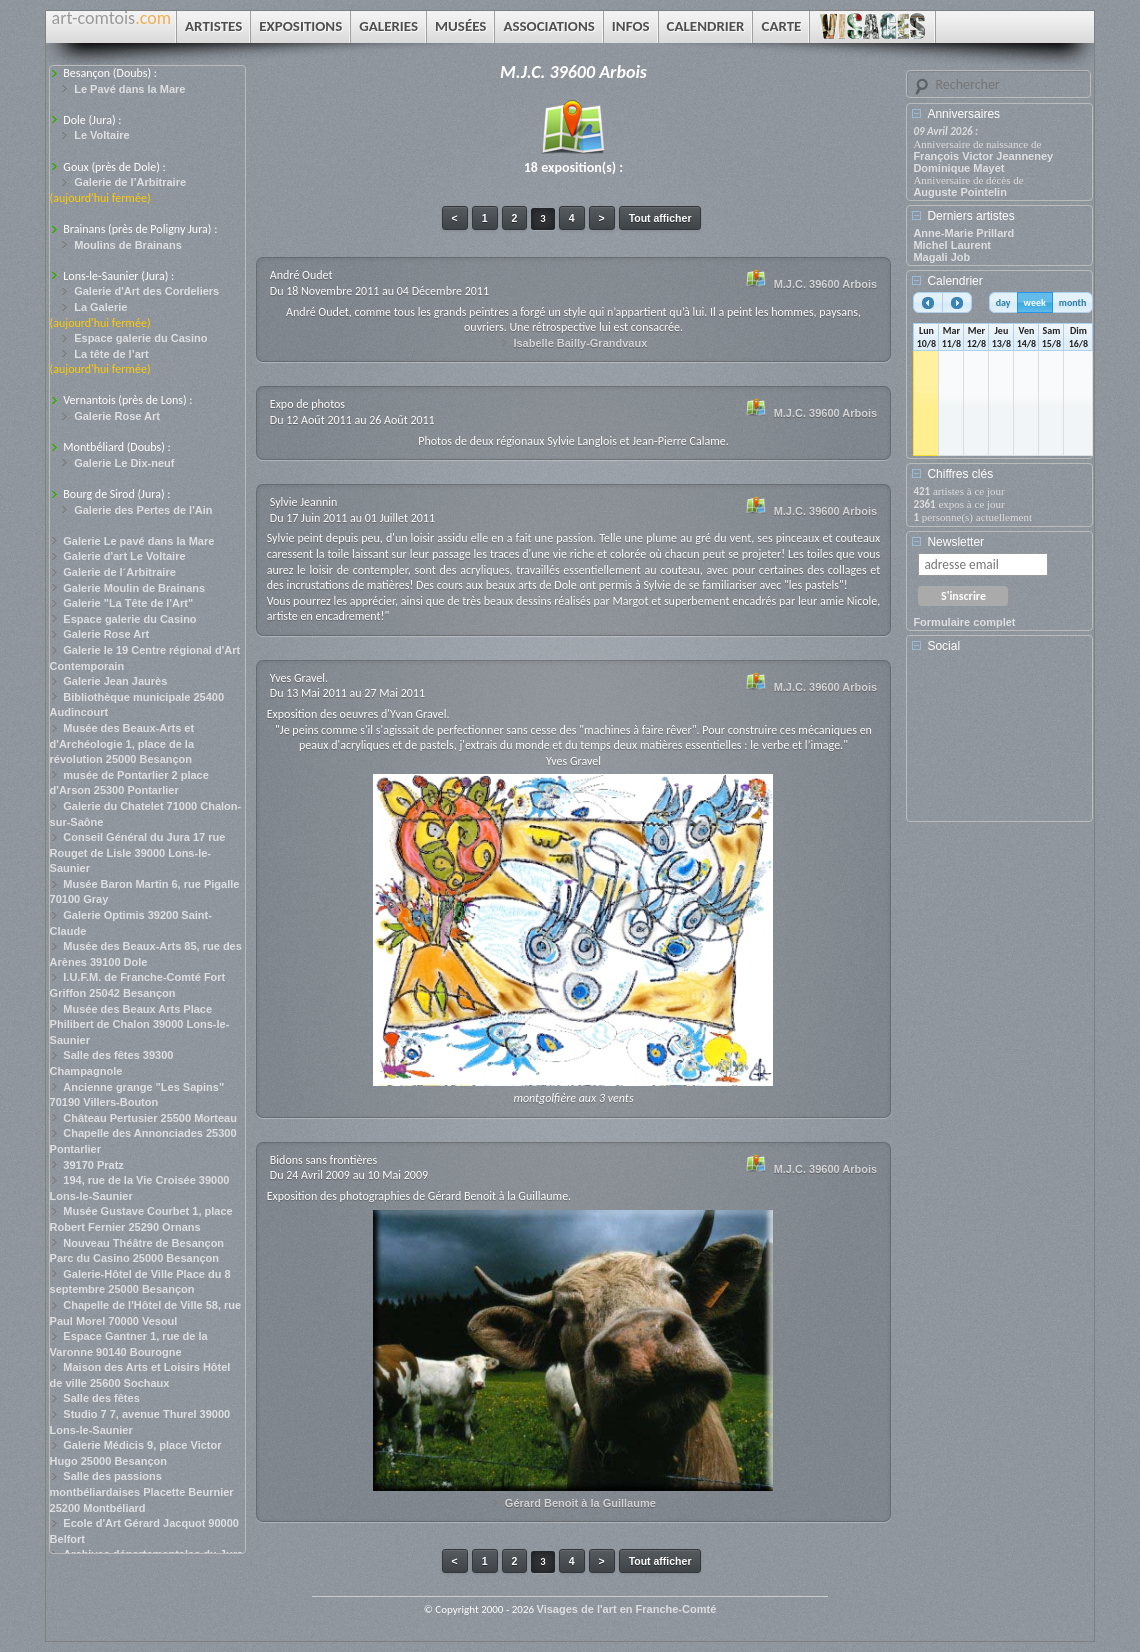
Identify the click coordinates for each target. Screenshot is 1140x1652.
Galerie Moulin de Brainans (134, 588)
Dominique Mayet (958, 168)
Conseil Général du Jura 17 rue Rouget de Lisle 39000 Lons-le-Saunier (138, 852)
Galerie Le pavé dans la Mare (138, 541)
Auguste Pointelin (960, 192)
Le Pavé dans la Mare (129, 89)
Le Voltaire (101, 135)
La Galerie (100, 307)
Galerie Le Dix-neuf (124, 463)
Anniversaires (963, 114)
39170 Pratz (93, 1165)
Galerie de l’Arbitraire (130, 182)
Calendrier (954, 281)
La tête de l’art (111, 354)
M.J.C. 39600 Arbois (826, 284)
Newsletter (955, 542)
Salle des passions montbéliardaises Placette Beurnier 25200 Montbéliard (142, 1491)
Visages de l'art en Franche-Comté (627, 1609)
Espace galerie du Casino (140, 338)
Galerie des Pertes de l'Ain (143, 510)
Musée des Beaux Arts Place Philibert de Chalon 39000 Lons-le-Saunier (140, 1024)
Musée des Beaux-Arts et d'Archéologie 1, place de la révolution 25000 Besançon (122, 743)
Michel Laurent (952, 245)
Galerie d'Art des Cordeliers (146, 291)
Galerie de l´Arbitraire (119, 572)
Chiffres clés (960, 474)
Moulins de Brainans (128, 245)
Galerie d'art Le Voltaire (124, 556)
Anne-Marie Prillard (963, 233)
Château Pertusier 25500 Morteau (150, 1118)
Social (943, 646)
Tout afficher (660, 218)
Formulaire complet (964, 622)
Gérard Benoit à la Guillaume (580, 1503)
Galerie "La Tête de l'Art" (128, 603)
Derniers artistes (970, 216)
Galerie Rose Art (117, 416)
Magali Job (941, 257)
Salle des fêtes (101, 1398)
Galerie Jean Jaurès (115, 681)
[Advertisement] (1003, 744)
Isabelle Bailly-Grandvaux (580, 343)
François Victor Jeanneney (983, 156)
